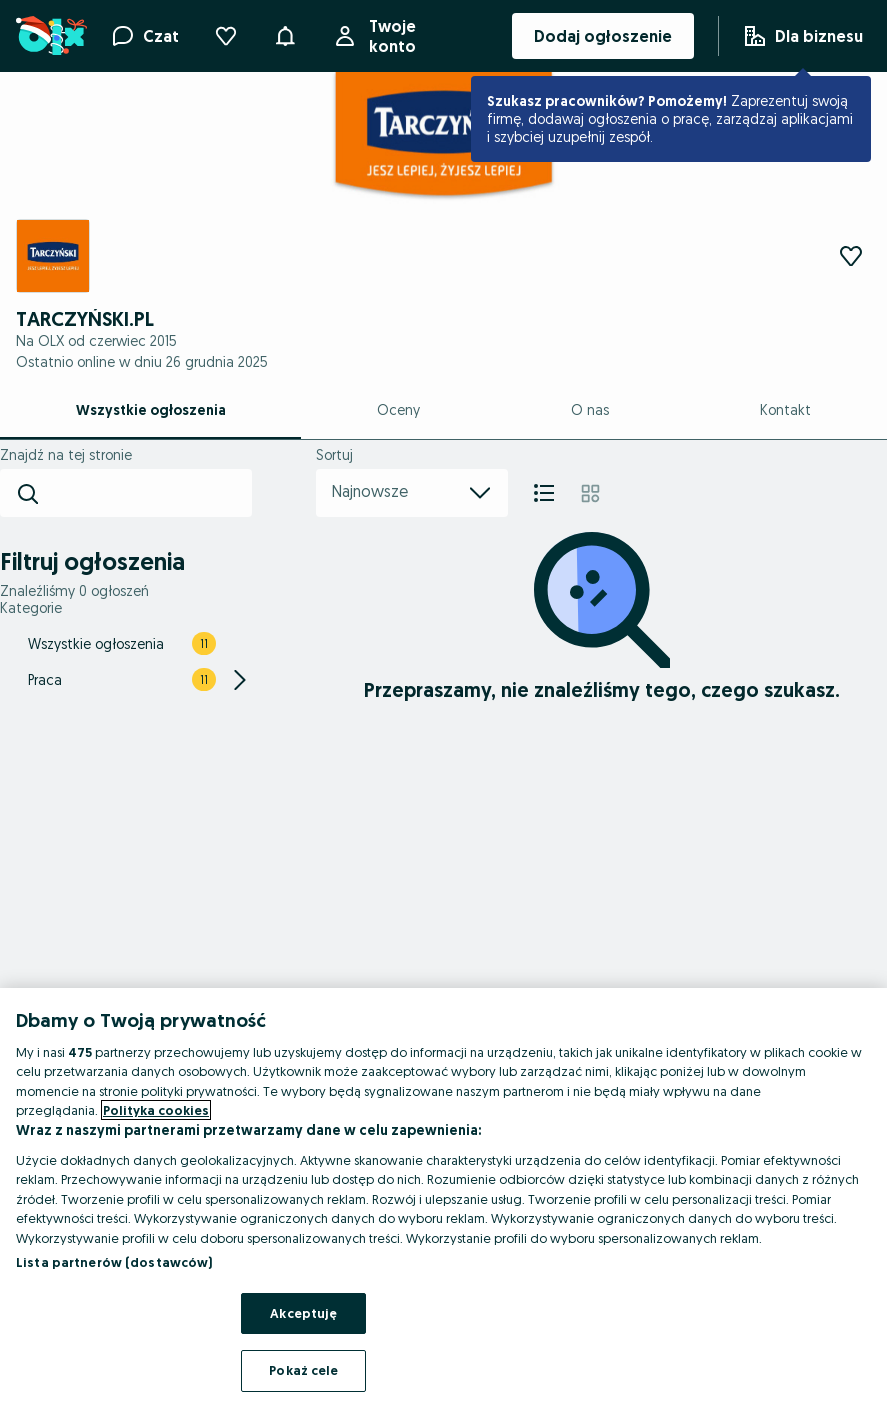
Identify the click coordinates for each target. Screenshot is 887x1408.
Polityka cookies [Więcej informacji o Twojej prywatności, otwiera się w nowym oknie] (156, 1110)
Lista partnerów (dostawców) (114, 1262)
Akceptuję (303, 1313)
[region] (443, 1198)
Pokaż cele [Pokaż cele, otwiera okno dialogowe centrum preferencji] (303, 1370)
